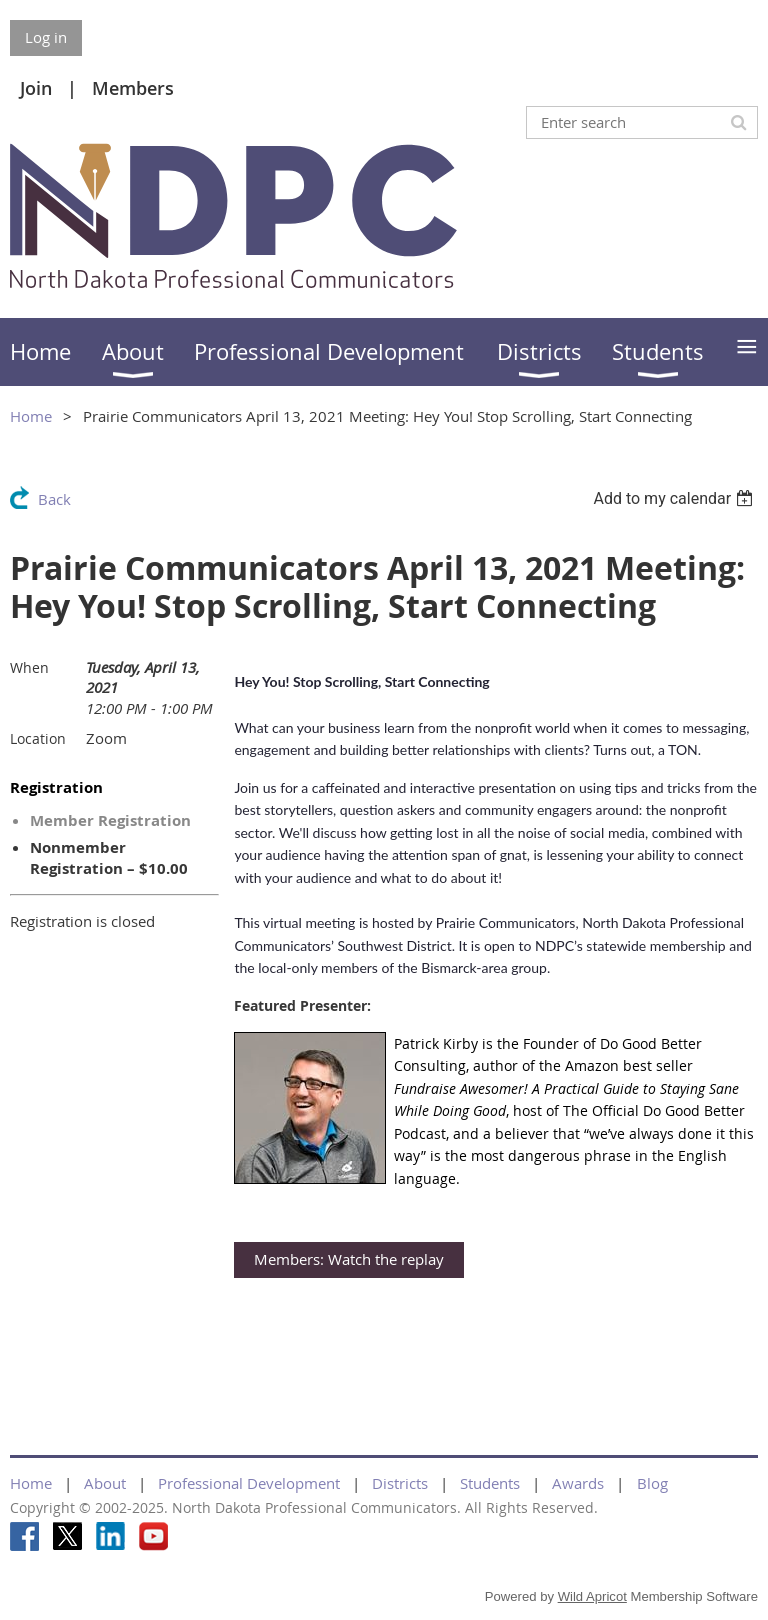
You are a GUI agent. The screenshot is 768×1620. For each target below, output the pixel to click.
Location (38, 738)
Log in (46, 37)
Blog (652, 1483)
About (105, 1483)
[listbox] (675, 498)
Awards (578, 1483)
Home (31, 416)
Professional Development (249, 1483)
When (29, 667)
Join (36, 88)
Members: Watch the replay (349, 1259)
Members (133, 88)
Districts (400, 1483)
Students (490, 1483)
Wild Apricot (592, 1596)
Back (54, 499)
